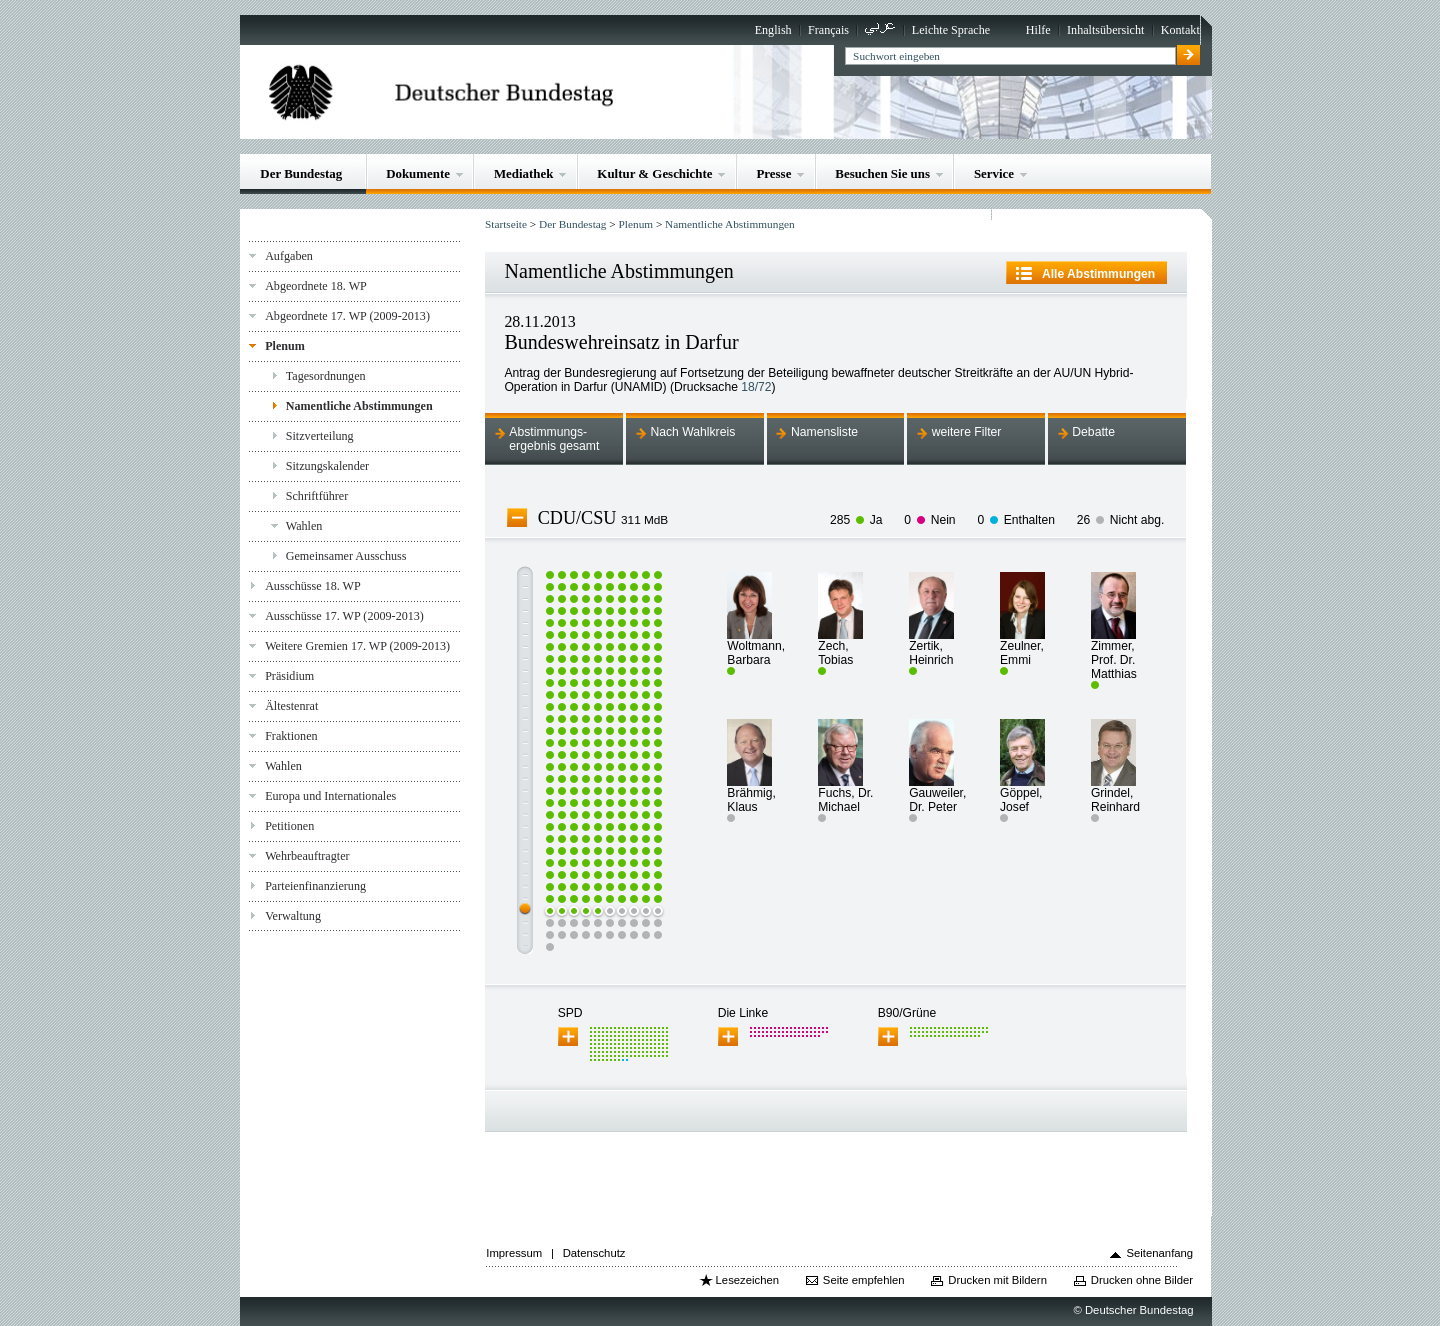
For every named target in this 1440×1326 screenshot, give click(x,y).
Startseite (506, 224)
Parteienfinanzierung (315, 886)
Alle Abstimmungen (1098, 274)
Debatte (1093, 432)
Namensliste (824, 432)
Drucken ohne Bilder (1142, 1280)
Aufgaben (289, 256)
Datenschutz (594, 1253)
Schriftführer (317, 496)
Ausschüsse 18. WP (313, 586)
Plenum (285, 346)
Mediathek (524, 173)
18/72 (756, 387)
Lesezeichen (747, 1280)
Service (994, 173)
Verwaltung (293, 916)
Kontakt (1180, 30)
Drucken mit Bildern (997, 1280)
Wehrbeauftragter (307, 856)
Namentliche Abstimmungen (359, 406)
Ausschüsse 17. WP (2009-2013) (344, 616)
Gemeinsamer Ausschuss (346, 556)
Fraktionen (291, 736)
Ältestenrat (291, 706)
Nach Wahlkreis (692, 432)
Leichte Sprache (951, 30)
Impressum (514, 1253)
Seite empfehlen (864, 1280)
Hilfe (1038, 30)
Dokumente (418, 173)
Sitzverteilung (320, 436)
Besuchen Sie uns (882, 173)
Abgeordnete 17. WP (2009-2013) (347, 316)
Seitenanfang (1160, 1253)
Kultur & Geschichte (654, 173)
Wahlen (304, 526)
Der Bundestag (301, 173)
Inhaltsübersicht (1105, 30)
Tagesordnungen (326, 376)
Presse (773, 173)
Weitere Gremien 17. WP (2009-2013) (357, 646)
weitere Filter (967, 432)
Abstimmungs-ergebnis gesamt (554, 439)
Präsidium (289, 676)
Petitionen (289, 826)
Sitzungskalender (327, 466)
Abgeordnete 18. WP (316, 286)
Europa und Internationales (330, 796)
